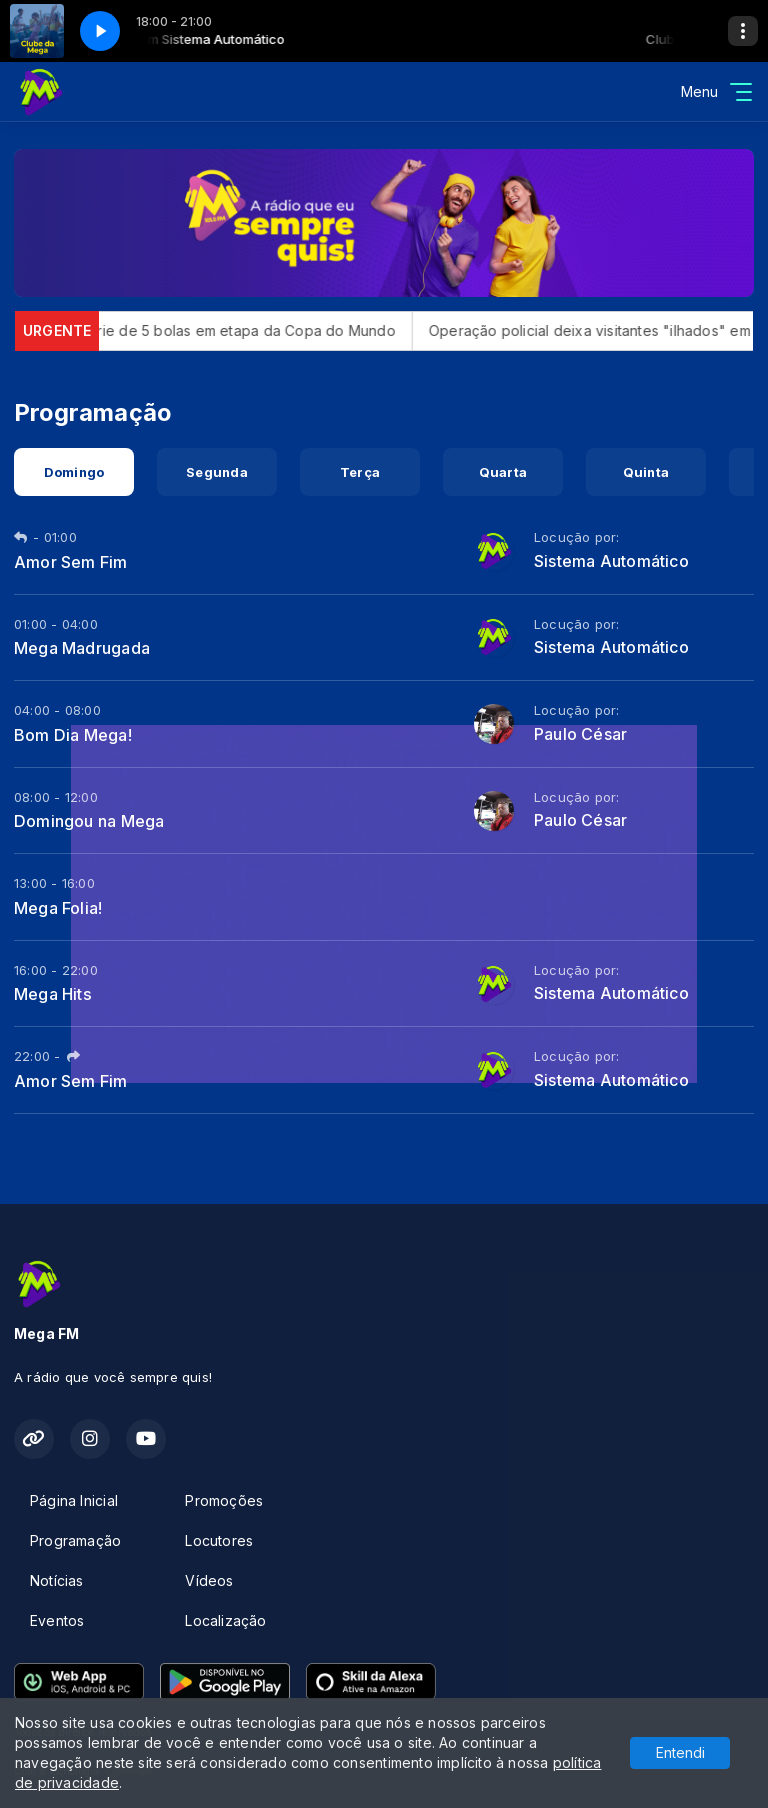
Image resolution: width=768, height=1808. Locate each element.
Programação (75, 1540)
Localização (225, 1620)
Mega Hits (53, 994)
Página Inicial (74, 1500)
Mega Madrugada (82, 648)
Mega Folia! (58, 908)
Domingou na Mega (89, 821)
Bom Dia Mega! (73, 735)
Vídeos (209, 1580)
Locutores (219, 1540)
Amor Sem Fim (71, 562)
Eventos (57, 1620)
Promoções (224, 1500)
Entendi (680, 1752)
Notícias (57, 1580)
